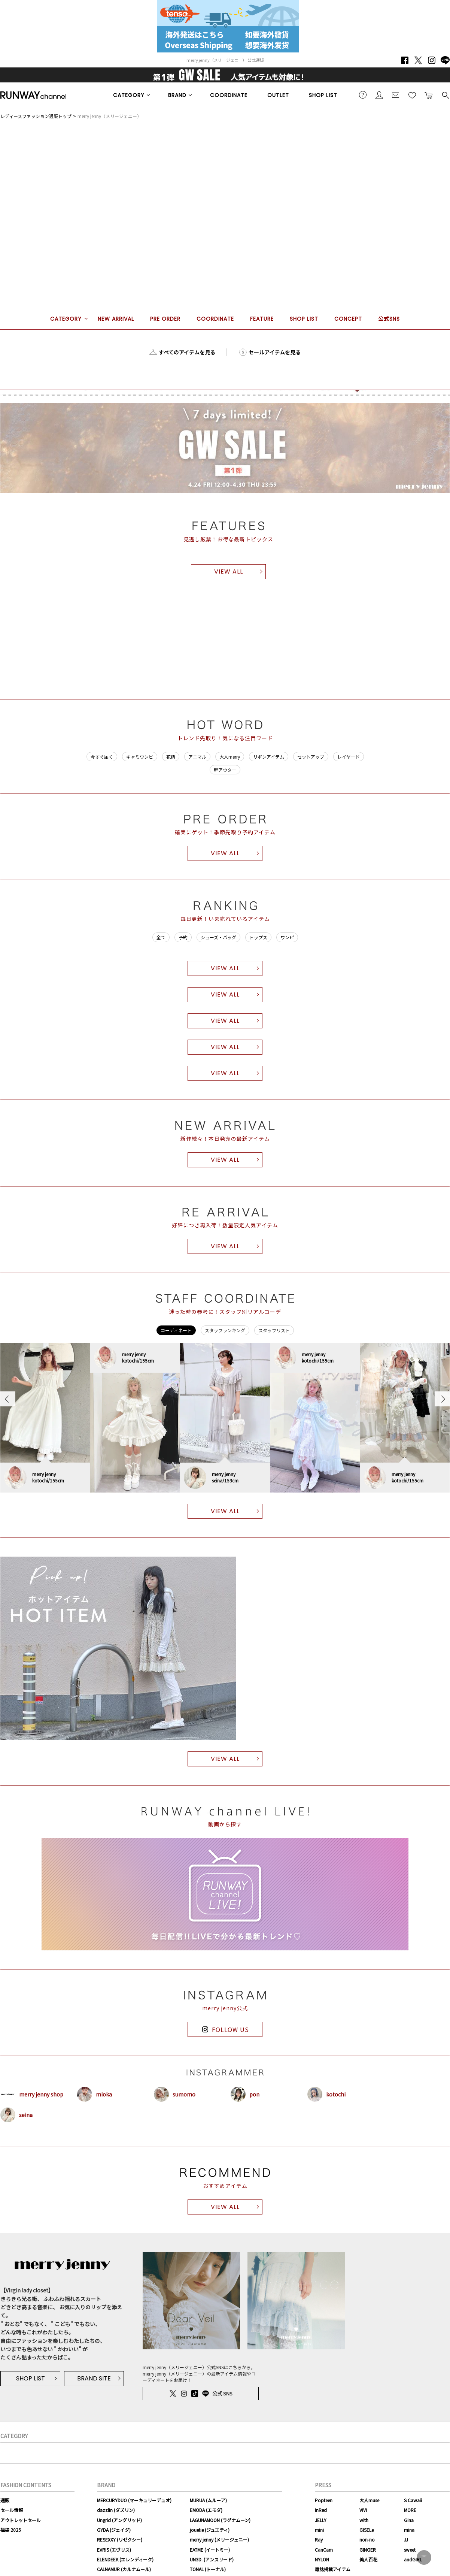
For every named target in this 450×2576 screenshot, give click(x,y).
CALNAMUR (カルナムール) (124, 2569)
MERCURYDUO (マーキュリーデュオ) (134, 2500)
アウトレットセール (20, 2520)
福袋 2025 (10, 2530)
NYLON (322, 2559)
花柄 (170, 756)
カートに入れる (428, 94)
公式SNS (389, 319)
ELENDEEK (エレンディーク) (125, 2559)
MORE (410, 2510)
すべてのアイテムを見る (187, 352)
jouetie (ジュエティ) (209, 2530)
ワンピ (287, 937)
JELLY (320, 2520)
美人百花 (368, 2559)
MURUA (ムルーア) (208, 2500)
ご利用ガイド (362, 94)
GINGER (367, 2549)
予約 (183, 937)
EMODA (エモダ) (206, 2510)
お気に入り (412, 94)
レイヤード (348, 756)
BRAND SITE (94, 2378)
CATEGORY (129, 95)
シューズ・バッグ (218, 937)
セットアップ (310, 756)
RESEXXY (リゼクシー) (119, 2539)
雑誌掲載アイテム (332, 2569)
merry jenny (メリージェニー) (219, 2539)
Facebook (404, 60)
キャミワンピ (139, 756)
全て (160, 937)
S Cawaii (413, 2500)
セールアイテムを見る (275, 352)
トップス (258, 937)
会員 (379, 94)
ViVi (363, 2510)
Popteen (323, 2500)
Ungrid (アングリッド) (119, 2520)
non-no (367, 2539)
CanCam (324, 2549)
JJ (406, 2539)
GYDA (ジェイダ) (114, 2530)
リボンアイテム (268, 756)
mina (409, 2530)
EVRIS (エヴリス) (114, 2549)
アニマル (197, 756)
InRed (321, 2510)
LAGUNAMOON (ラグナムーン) (220, 2520)
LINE (445, 60)
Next (442, 1398)
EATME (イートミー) (210, 2549)
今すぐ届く (102, 756)
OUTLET (278, 95)
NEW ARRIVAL (116, 319)
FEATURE (262, 319)
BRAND (177, 95)
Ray (319, 2539)
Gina (409, 2520)
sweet (410, 2549)
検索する (445, 94)
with (363, 2520)
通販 (4, 2500)
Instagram (431, 60)
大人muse (369, 2500)
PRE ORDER (165, 319)
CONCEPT (348, 319)
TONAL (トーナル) (208, 2569)
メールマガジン (395, 94)
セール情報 (11, 2510)
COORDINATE (228, 95)
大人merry (229, 756)
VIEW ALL (228, 571)
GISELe (366, 2530)
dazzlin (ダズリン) (116, 2510)
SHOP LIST (323, 95)
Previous (7, 1398)
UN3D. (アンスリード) (212, 2559)
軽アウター (225, 770)
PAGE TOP (424, 2557)
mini (319, 2530)
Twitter (418, 60)
